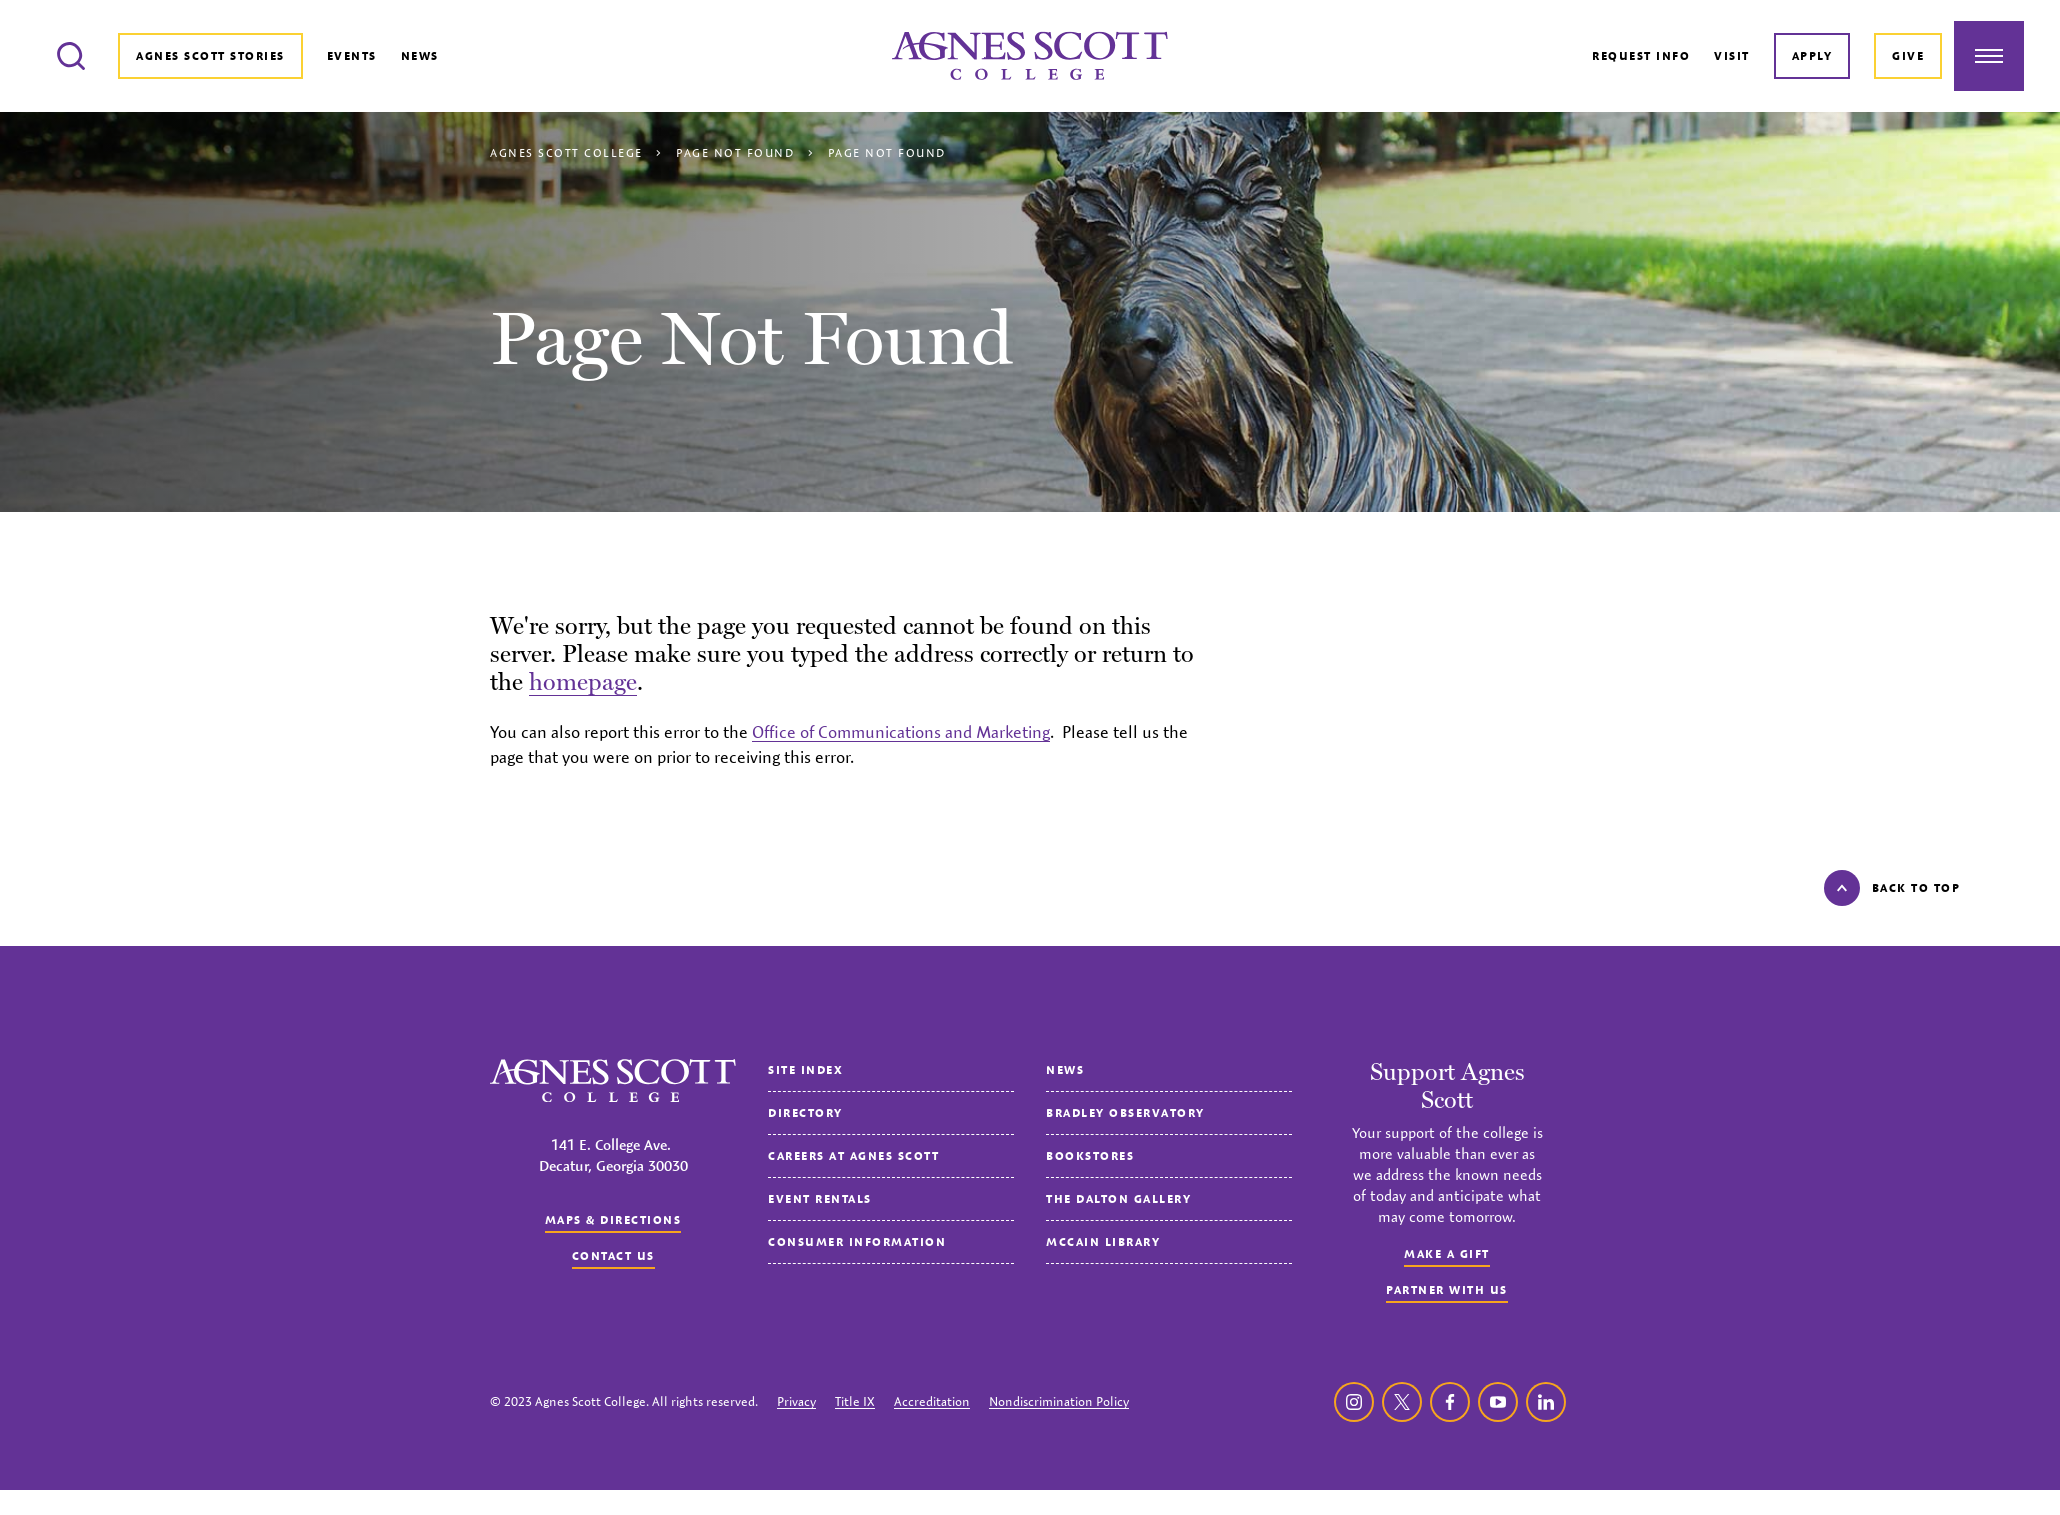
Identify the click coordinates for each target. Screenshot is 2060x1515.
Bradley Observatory (1125, 1112)
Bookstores (1090, 1155)
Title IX (855, 1401)
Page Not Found (735, 152)
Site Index (805, 1069)
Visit (1732, 55)
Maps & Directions (613, 1219)
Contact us (613, 1255)
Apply (1812, 55)
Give (1908, 55)
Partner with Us (1447, 1289)
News (420, 55)
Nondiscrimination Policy (1059, 1401)
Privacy (796, 1401)
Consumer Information (857, 1241)
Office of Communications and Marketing (901, 732)
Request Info (1641, 55)
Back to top (1892, 888)
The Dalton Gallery (1118, 1198)
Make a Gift (1447, 1253)
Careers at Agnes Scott (853, 1155)
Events (352, 55)
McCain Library (1103, 1241)
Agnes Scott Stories (210, 55)
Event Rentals (820, 1198)
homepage (583, 681)
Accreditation (932, 1401)
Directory (805, 1112)
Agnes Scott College (566, 152)
